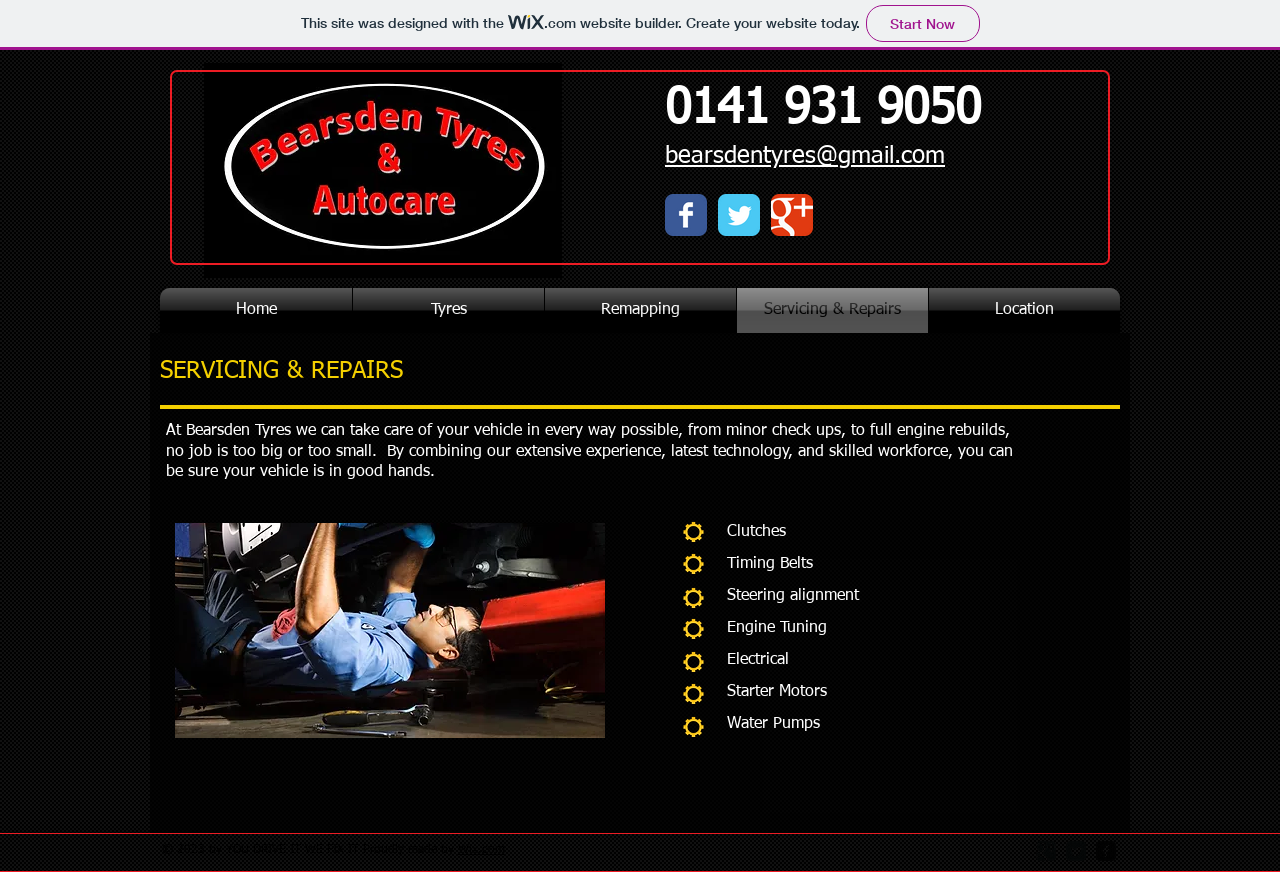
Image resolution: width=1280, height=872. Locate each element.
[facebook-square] (1106, 851)
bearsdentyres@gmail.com (805, 156)
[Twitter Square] (1076, 851)
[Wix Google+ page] (792, 215)
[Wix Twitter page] (739, 215)
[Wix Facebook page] (686, 215)
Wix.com (481, 850)
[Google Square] (1046, 851)
